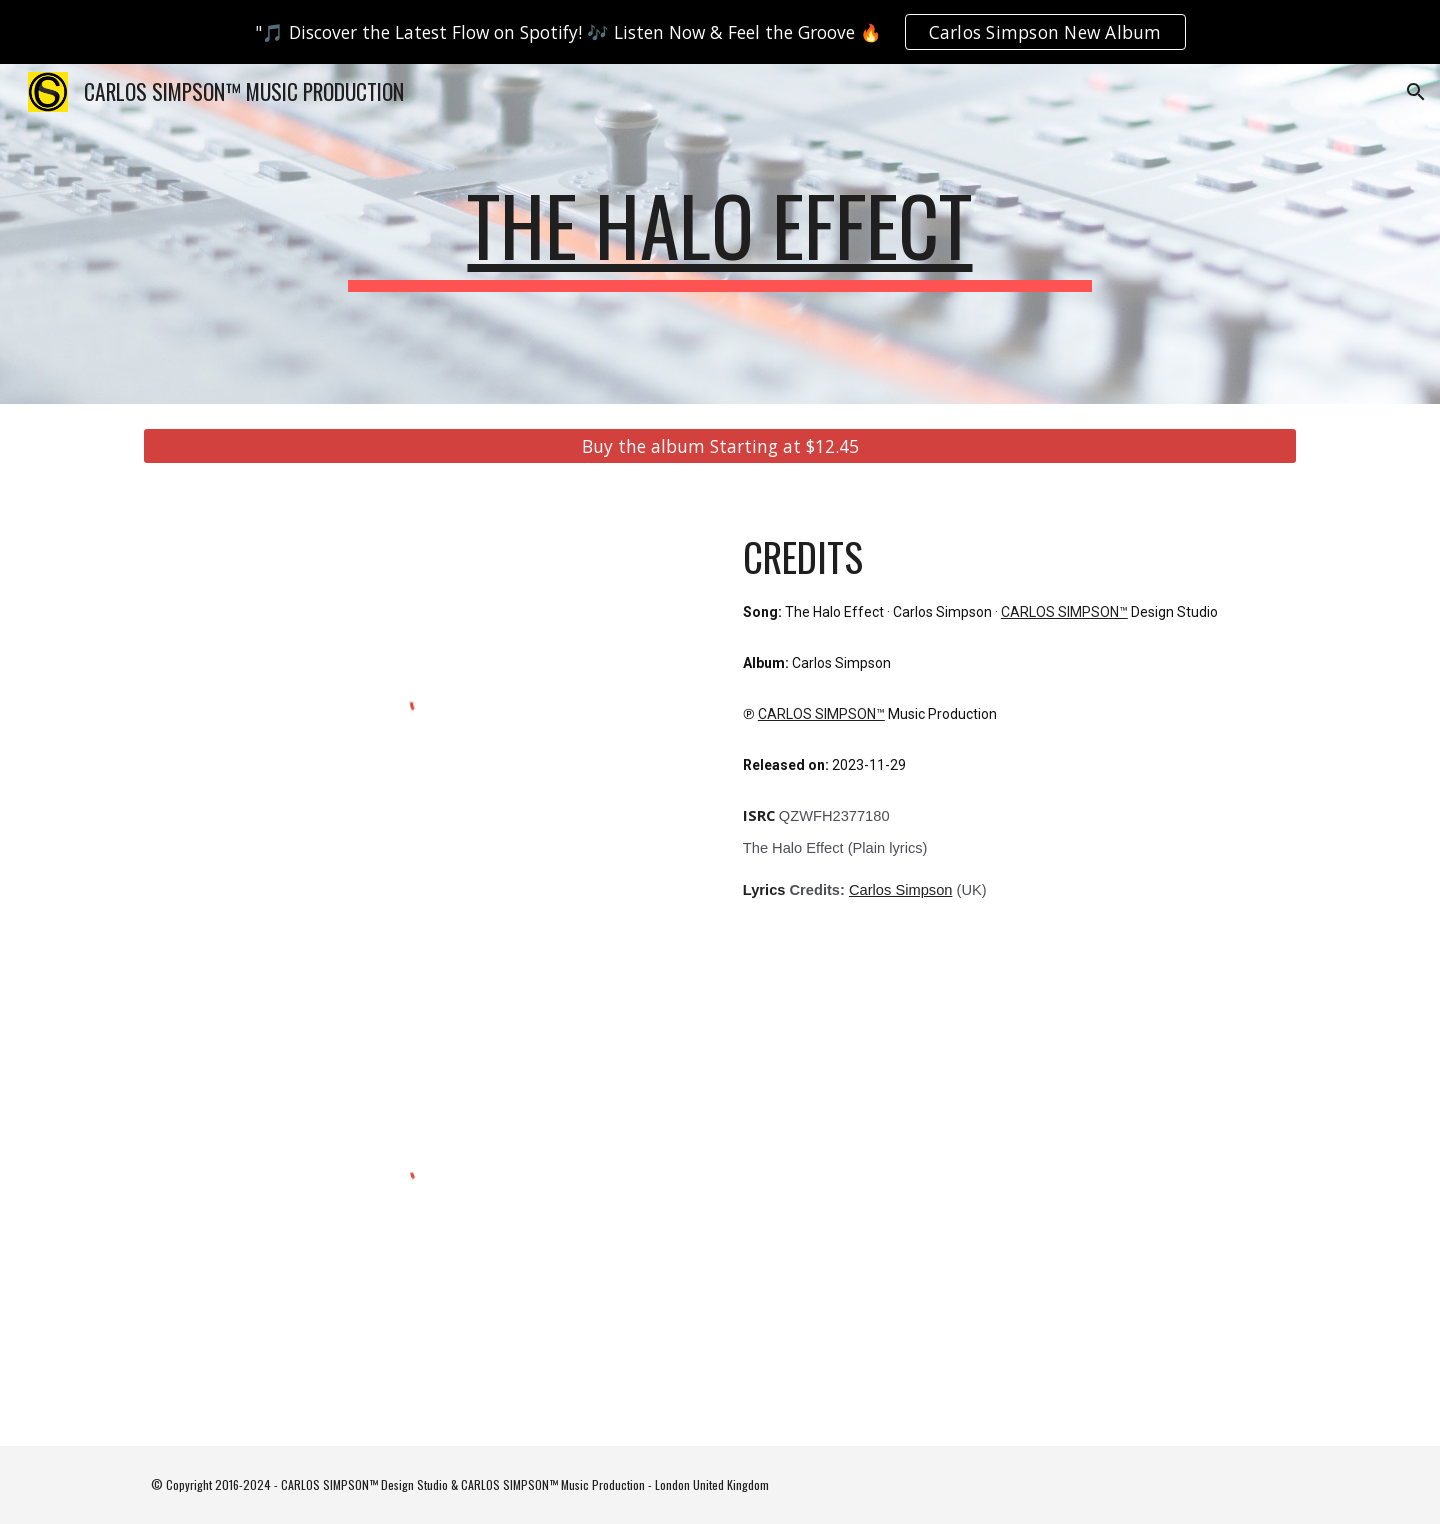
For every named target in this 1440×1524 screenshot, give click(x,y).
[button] (1416, 92)
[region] (720, 32)
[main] (720, 234)
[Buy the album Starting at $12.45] (720, 446)
